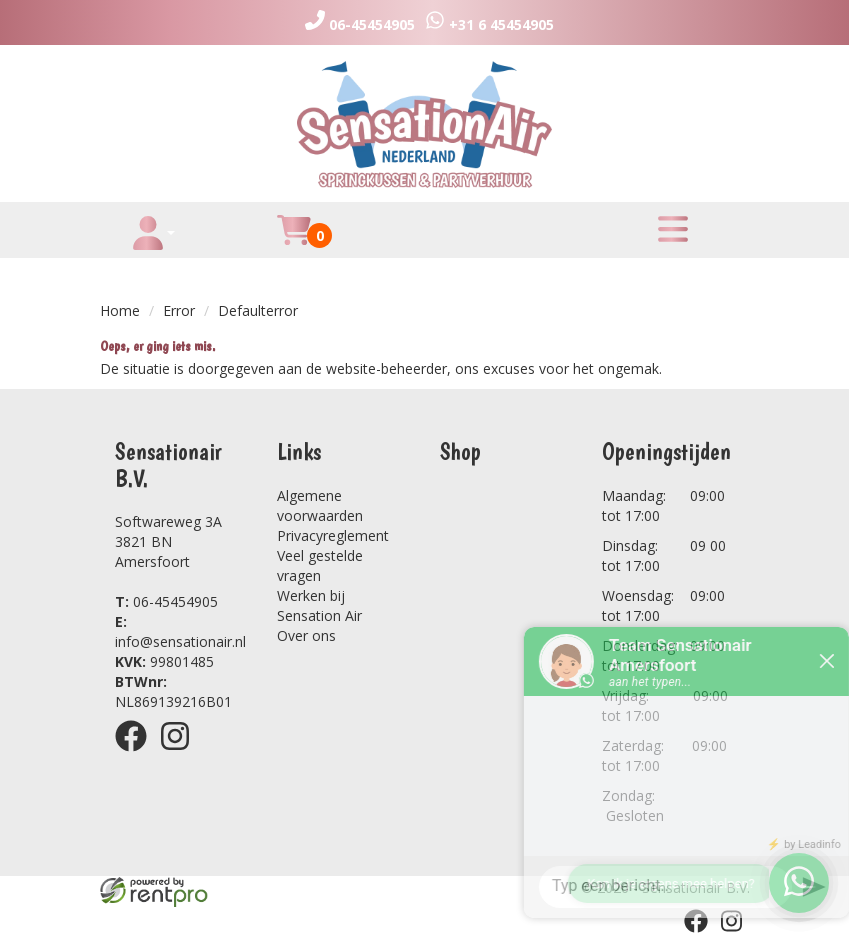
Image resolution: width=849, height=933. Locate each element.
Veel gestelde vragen (320, 565)
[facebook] (137, 754)
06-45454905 (166, 601)
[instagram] (181, 754)
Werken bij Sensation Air (319, 605)
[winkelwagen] (294, 241)
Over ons (306, 635)
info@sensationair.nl (180, 631)
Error (179, 310)
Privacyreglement (333, 535)
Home (120, 310)
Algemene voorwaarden (320, 505)
